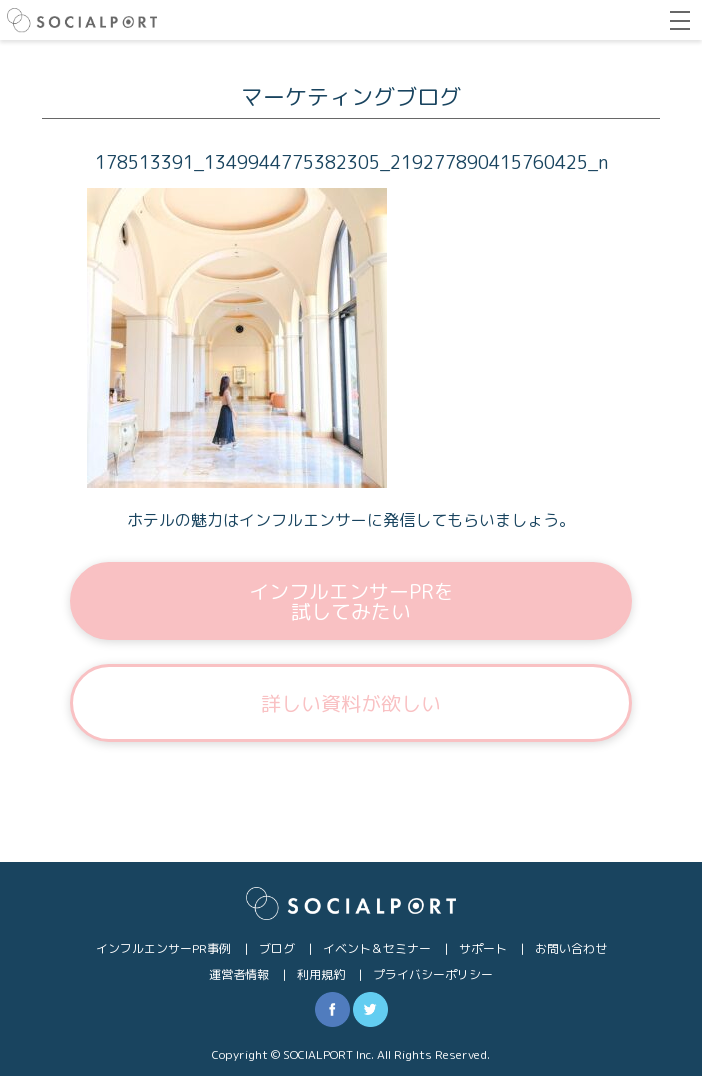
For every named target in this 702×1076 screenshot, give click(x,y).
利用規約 (321, 974)
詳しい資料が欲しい (351, 703)
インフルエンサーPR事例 (163, 948)
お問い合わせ (571, 948)
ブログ (277, 948)
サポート (483, 948)
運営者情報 (239, 974)
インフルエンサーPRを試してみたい (351, 601)
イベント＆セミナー (377, 948)
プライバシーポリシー (433, 974)
